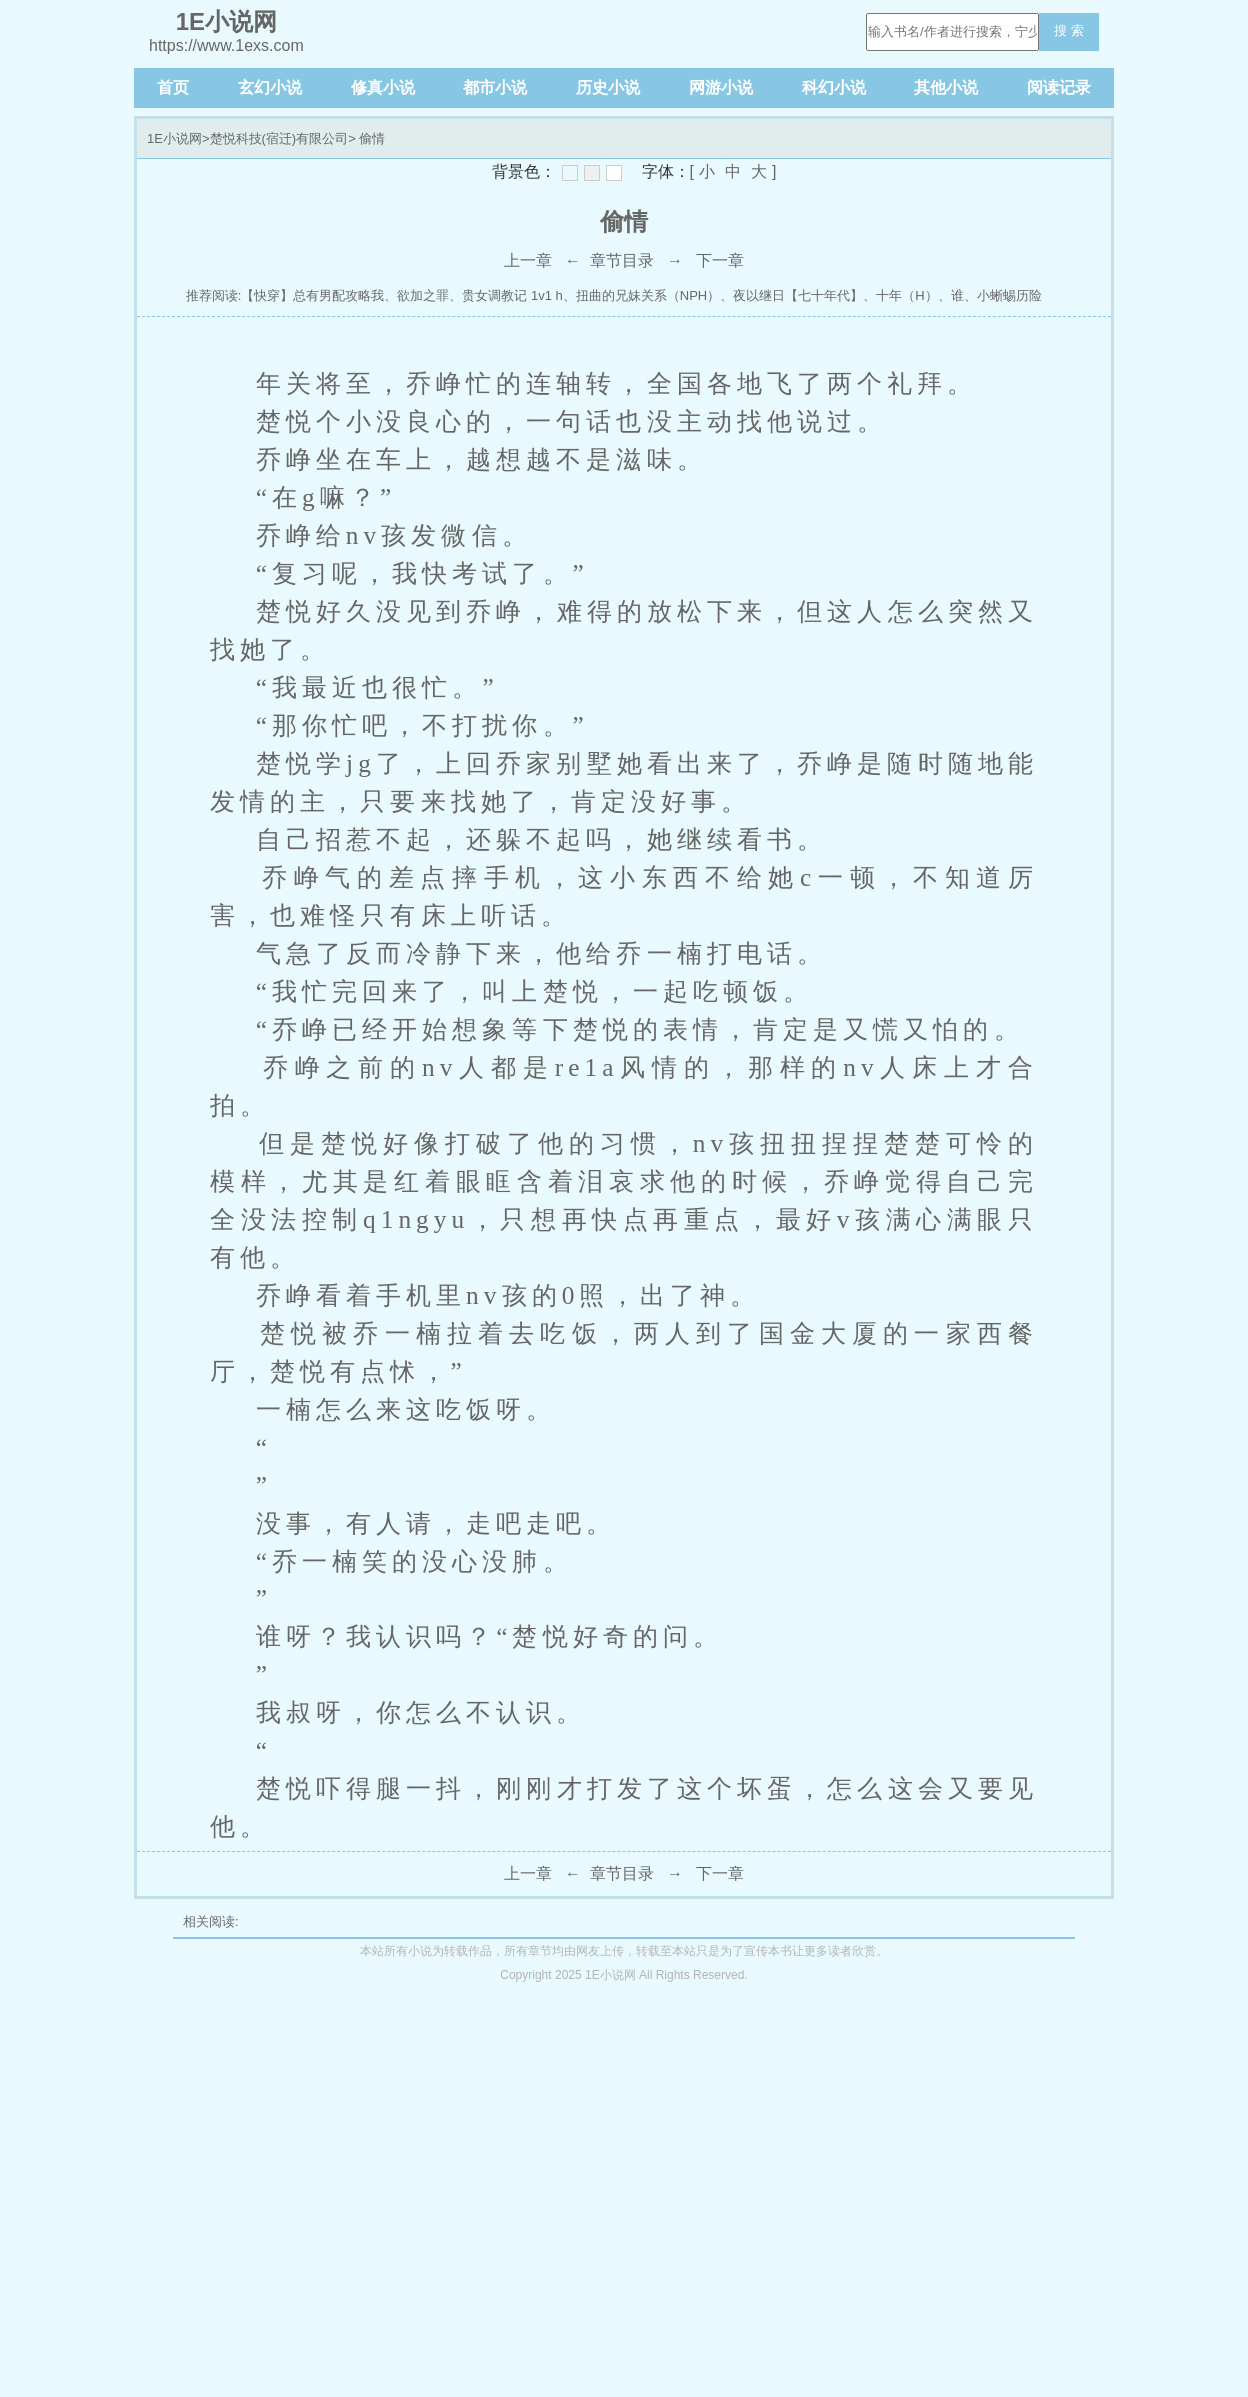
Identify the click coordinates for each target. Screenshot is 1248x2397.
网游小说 (721, 87)
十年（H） (906, 295)
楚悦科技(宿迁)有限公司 (279, 138)
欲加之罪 (423, 295)
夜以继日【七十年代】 (798, 295)
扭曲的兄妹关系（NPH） (648, 295)
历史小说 (608, 87)
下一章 (720, 260)
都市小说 (495, 87)
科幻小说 (834, 87)
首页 (173, 87)
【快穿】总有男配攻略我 (312, 295)
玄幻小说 (270, 87)
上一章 (528, 260)
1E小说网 (174, 138)
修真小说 (383, 87)
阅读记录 (1059, 87)
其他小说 (946, 87)
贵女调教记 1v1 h (512, 295)
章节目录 (622, 260)
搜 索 (1069, 30)
